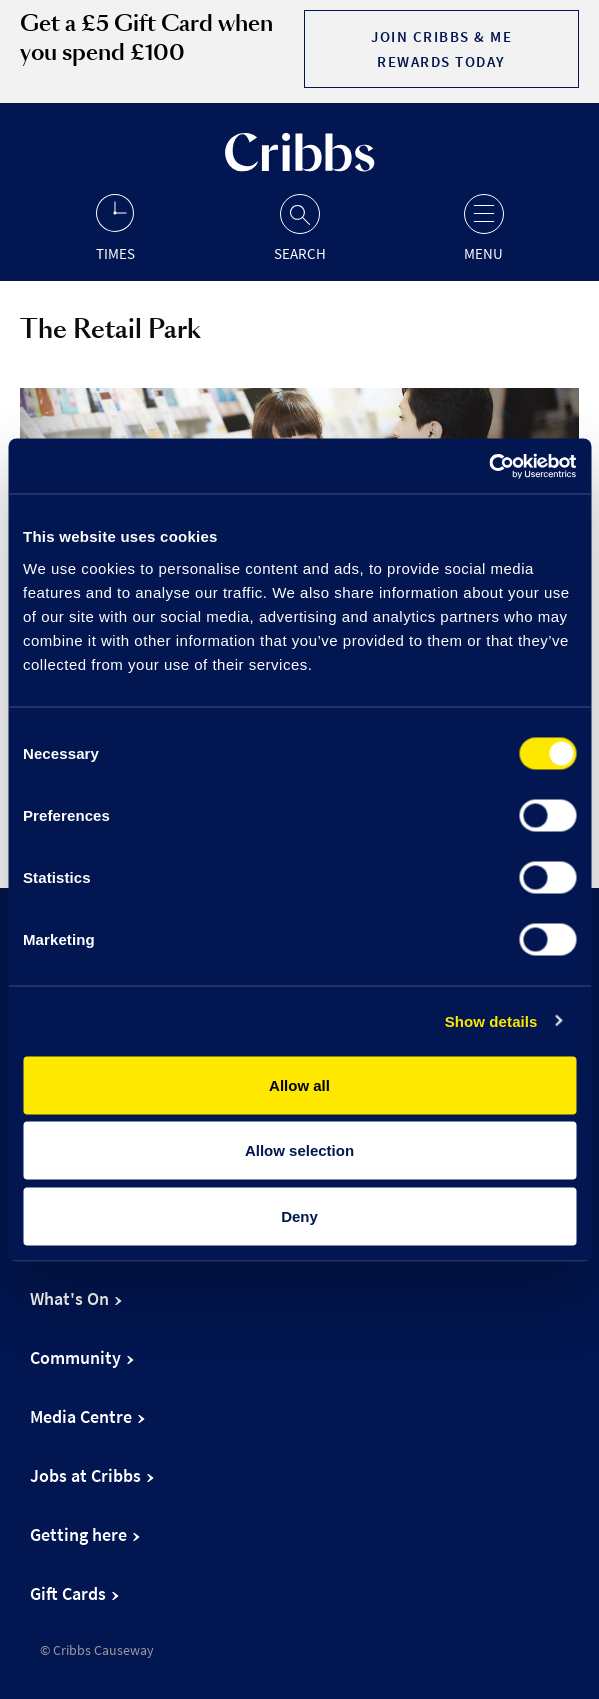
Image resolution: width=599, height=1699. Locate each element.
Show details (491, 1021)
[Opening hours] (115, 226)
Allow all (299, 1084)
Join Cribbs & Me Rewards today (441, 49)
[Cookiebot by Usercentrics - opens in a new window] (488, 466)
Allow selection (299, 1150)
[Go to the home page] (300, 166)
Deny (299, 1215)
